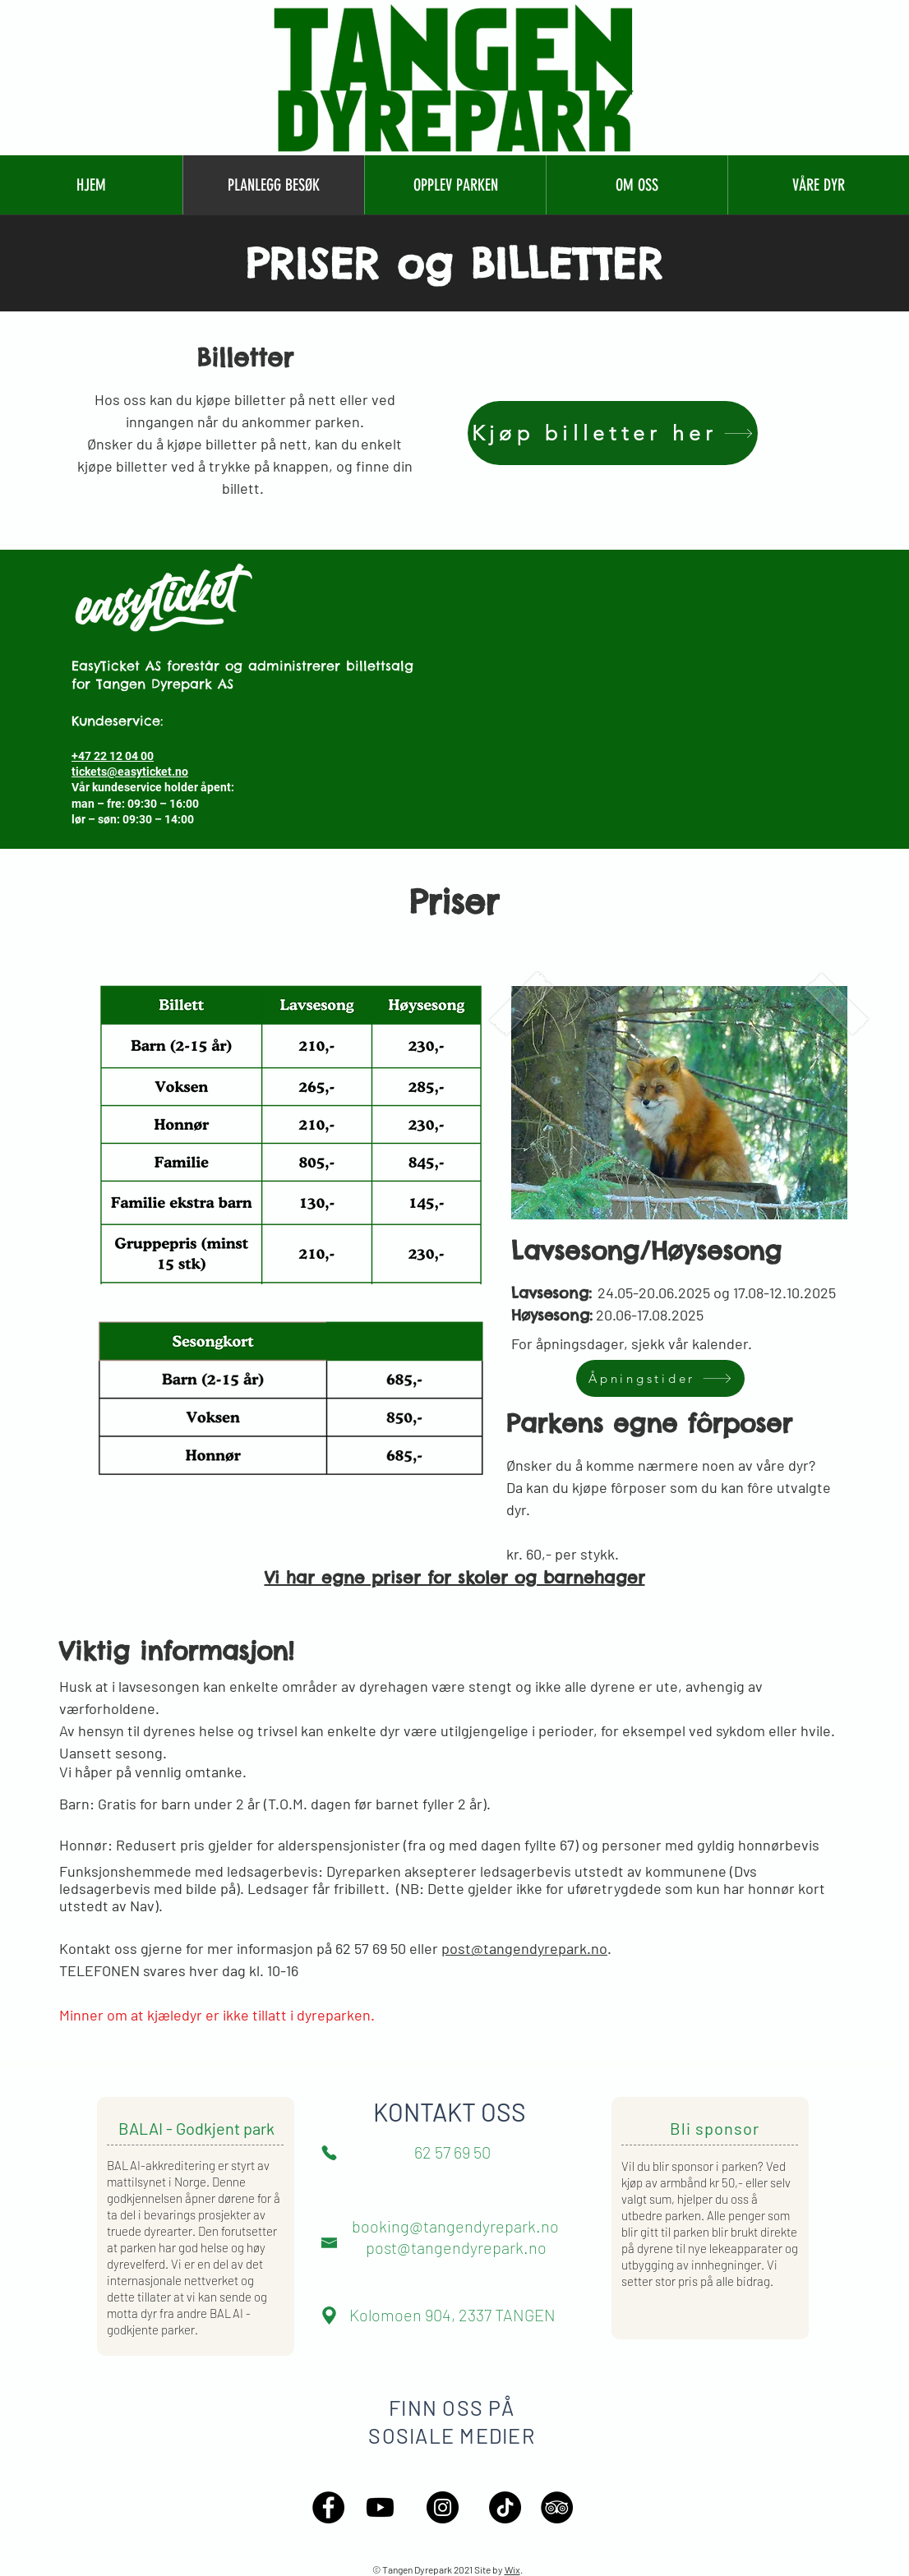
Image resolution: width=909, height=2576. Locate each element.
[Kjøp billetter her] (613, 433)
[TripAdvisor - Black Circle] (557, 2507)
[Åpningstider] (660, 1378)
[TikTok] (505, 2507)
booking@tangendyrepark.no (455, 2226)
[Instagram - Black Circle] (443, 2507)
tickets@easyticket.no (130, 771)
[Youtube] (380, 2507)
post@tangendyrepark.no (524, 1948)
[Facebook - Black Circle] (328, 2507)
